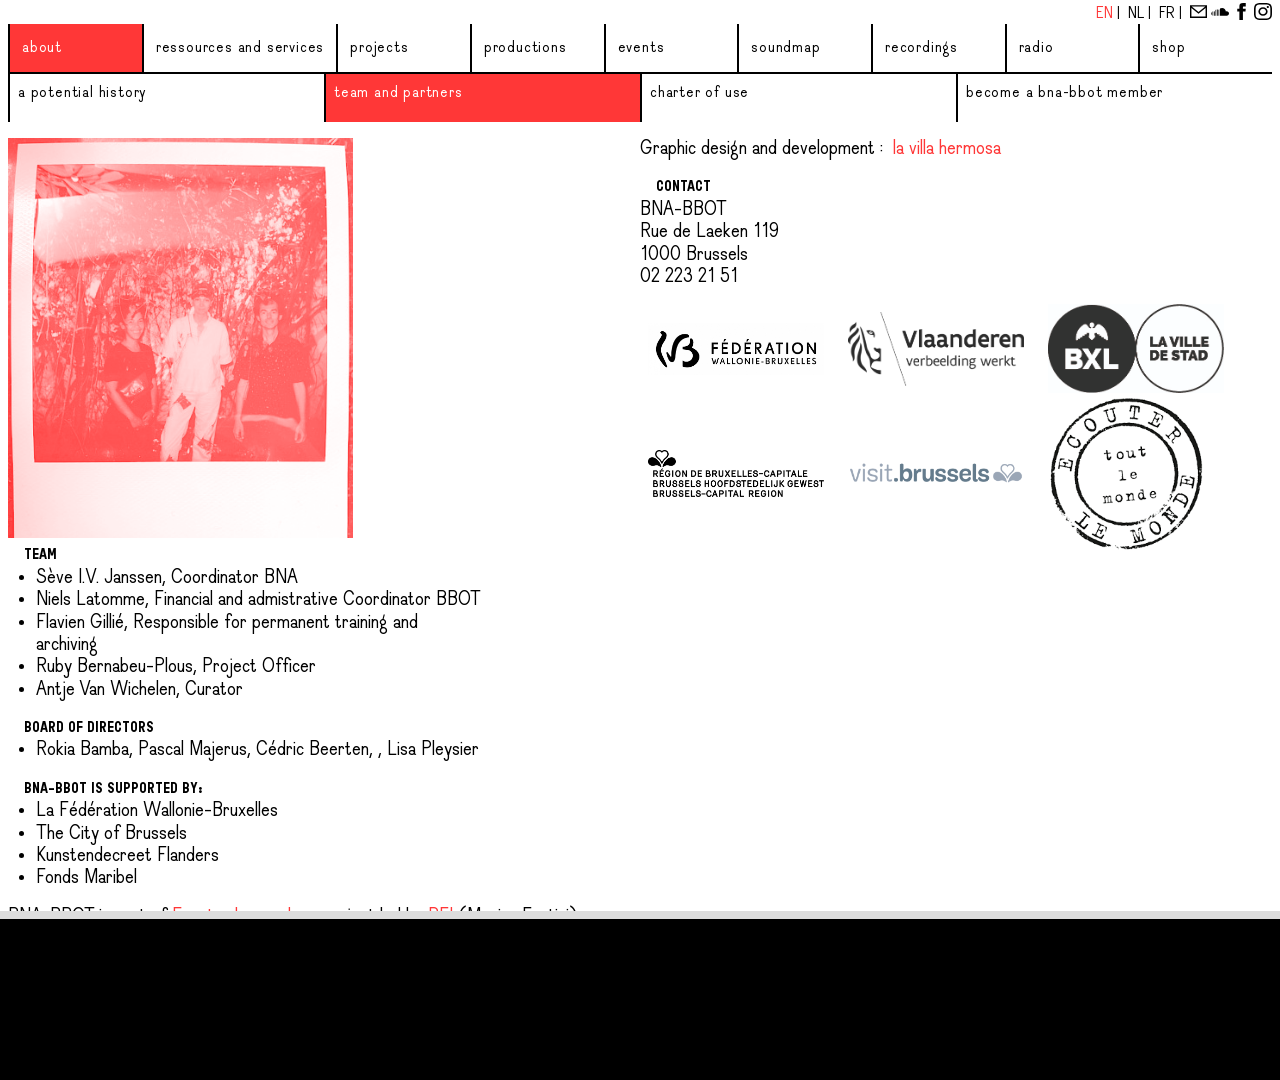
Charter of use (699, 93)
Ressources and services (240, 48)
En (1106, 14)
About (42, 48)
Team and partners (398, 93)
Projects (379, 48)
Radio (1036, 48)
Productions (525, 48)
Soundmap (785, 48)
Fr (1169, 14)
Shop (1168, 48)
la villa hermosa (947, 149)
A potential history (82, 93)
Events (641, 48)
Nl (1138, 14)
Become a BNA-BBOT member (1064, 93)
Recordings (921, 48)
